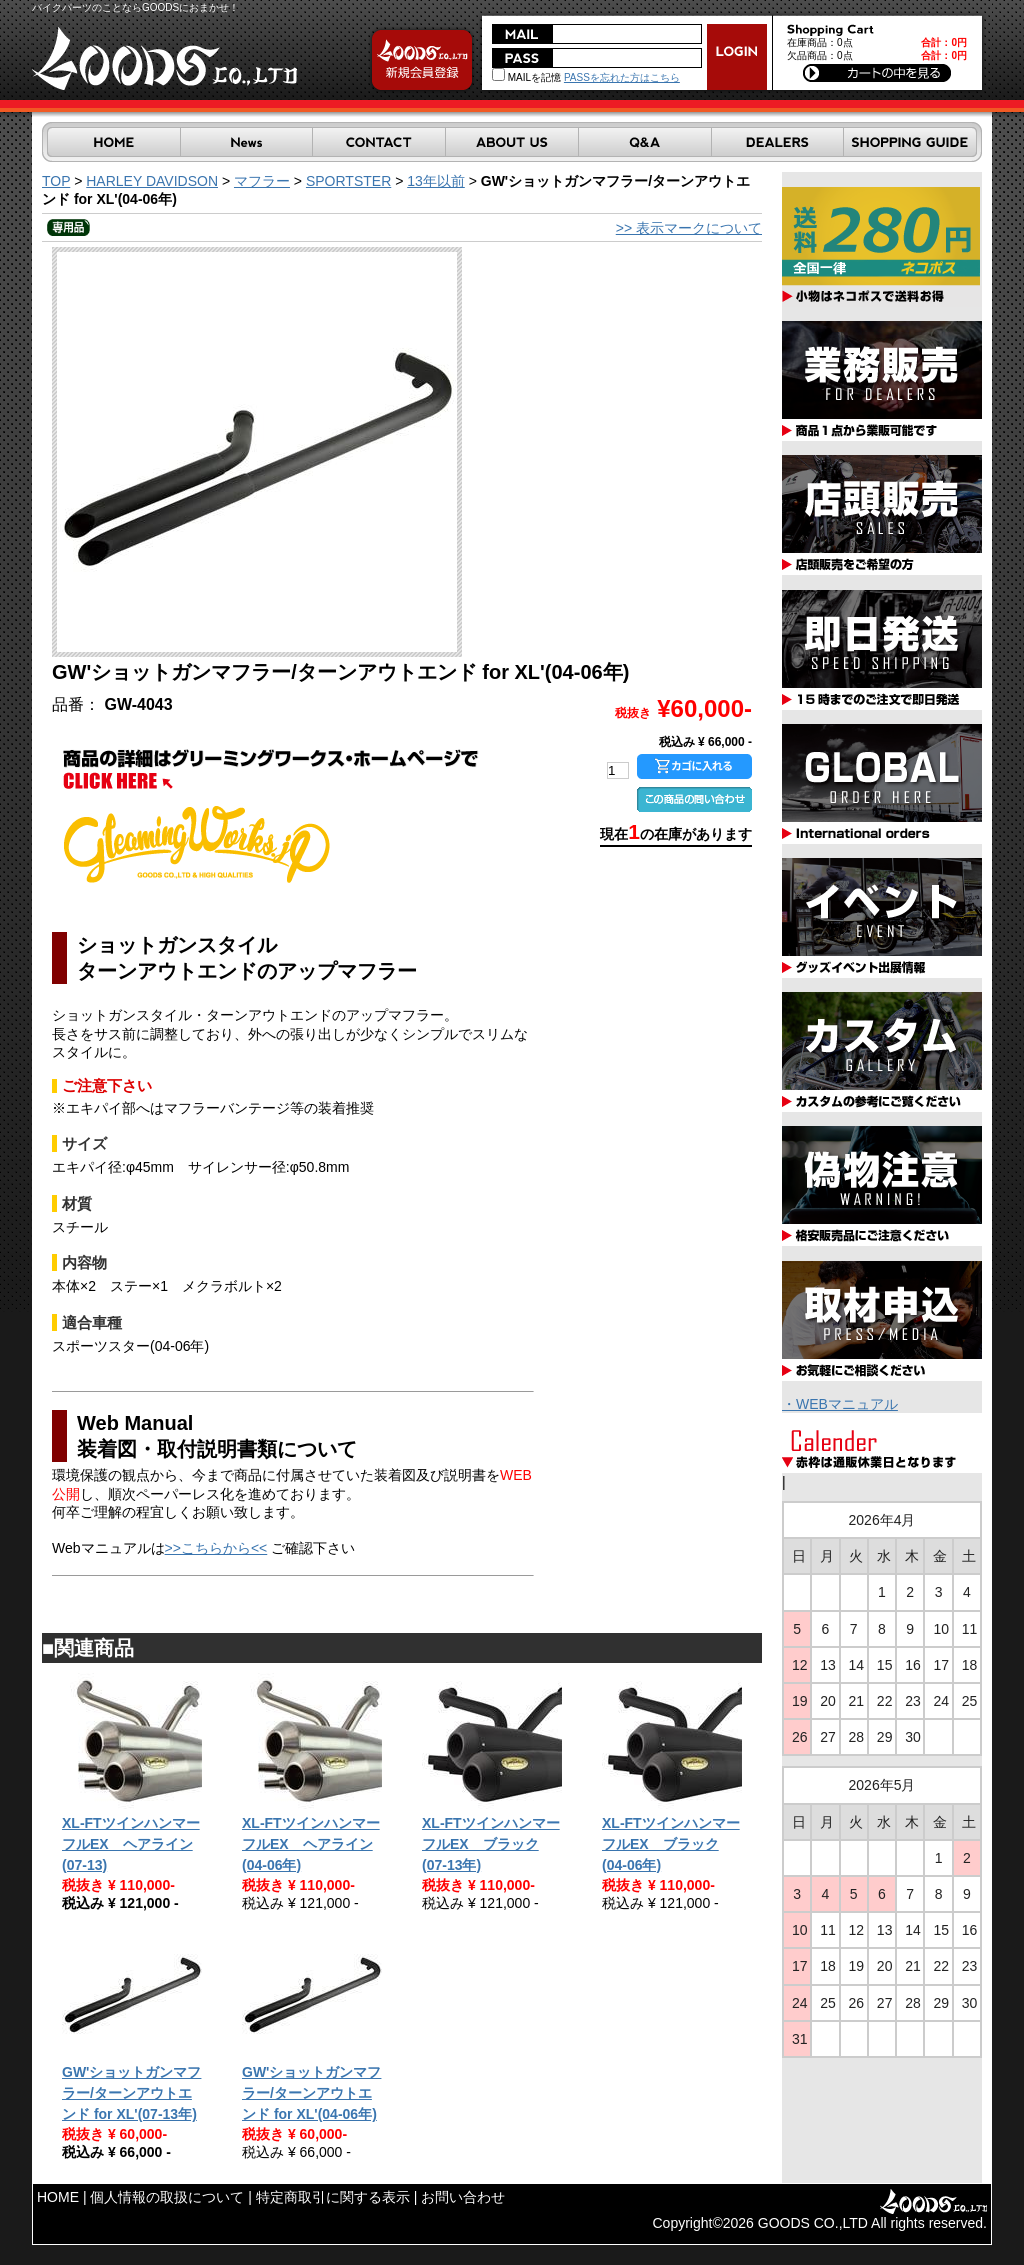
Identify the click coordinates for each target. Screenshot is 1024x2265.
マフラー (262, 181)
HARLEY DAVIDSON (152, 181)
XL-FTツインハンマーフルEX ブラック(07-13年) (491, 1844)
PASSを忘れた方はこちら (622, 77)
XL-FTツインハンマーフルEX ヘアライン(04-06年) (311, 1844)
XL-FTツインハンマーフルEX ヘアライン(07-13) (131, 1844)
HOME (58, 2197)
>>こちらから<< (216, 1548)
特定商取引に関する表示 (333, 2197)
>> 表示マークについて (689, 228)
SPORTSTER (348, 181)
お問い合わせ (463, 2197)
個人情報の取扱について (167, 2197)
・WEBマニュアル (840, 1404)
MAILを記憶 (526, 77)
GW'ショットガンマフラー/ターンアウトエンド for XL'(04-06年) (311, 2093)
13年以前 (436, 181)
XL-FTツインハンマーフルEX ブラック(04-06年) (671, 1844)
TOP (56, 181)
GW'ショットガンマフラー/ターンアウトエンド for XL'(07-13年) (131, 2093)
